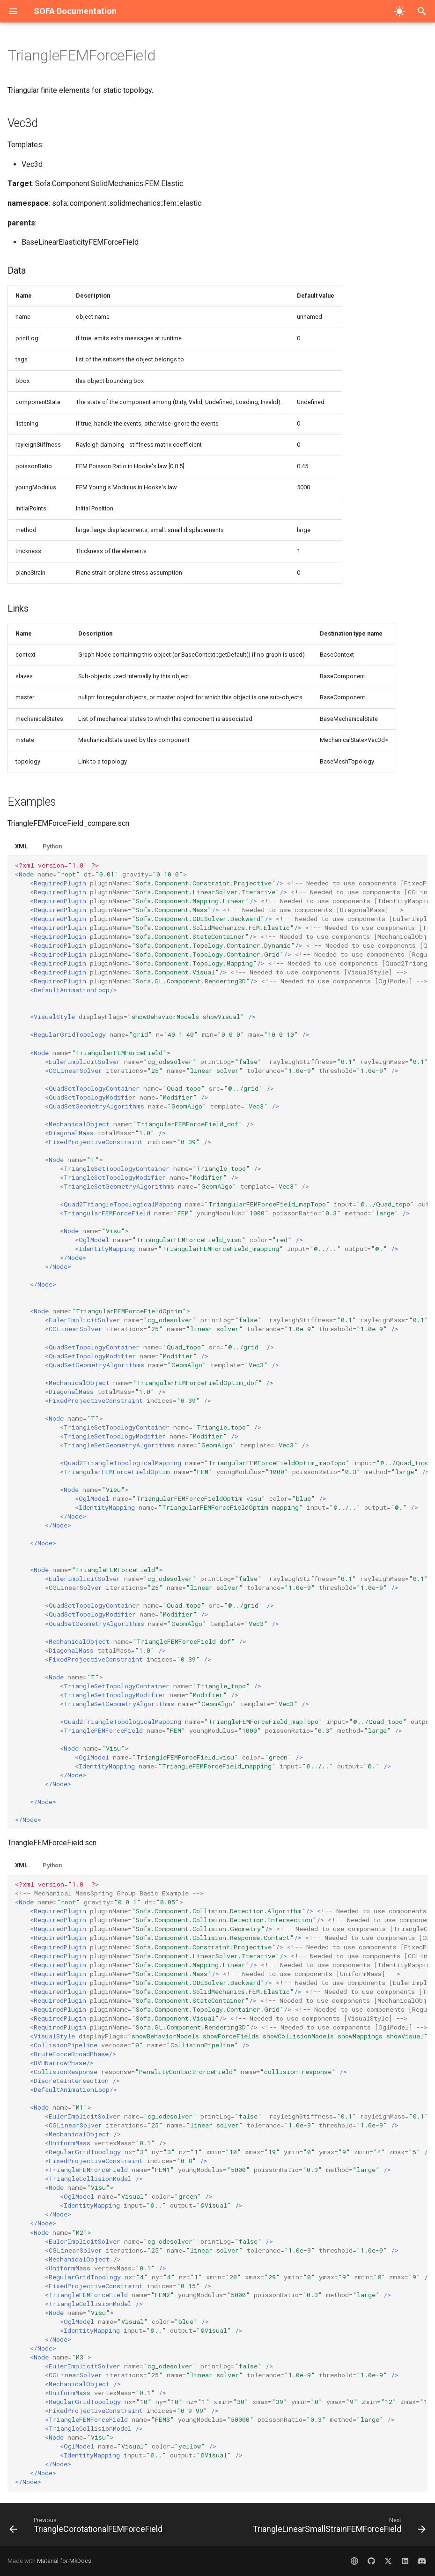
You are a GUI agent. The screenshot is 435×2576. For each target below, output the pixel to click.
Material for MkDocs (64, 2560)
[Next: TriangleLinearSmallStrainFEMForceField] (338, 2527)
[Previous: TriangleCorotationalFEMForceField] (87, 2527)
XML (21, 846)
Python (52, 846)
